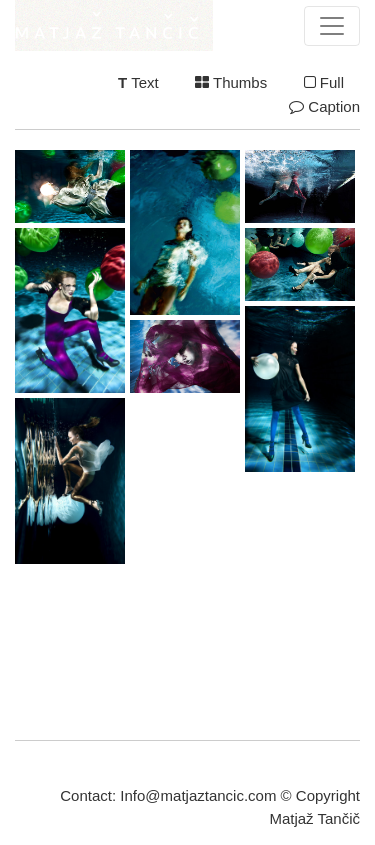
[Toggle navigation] (332, 26)
